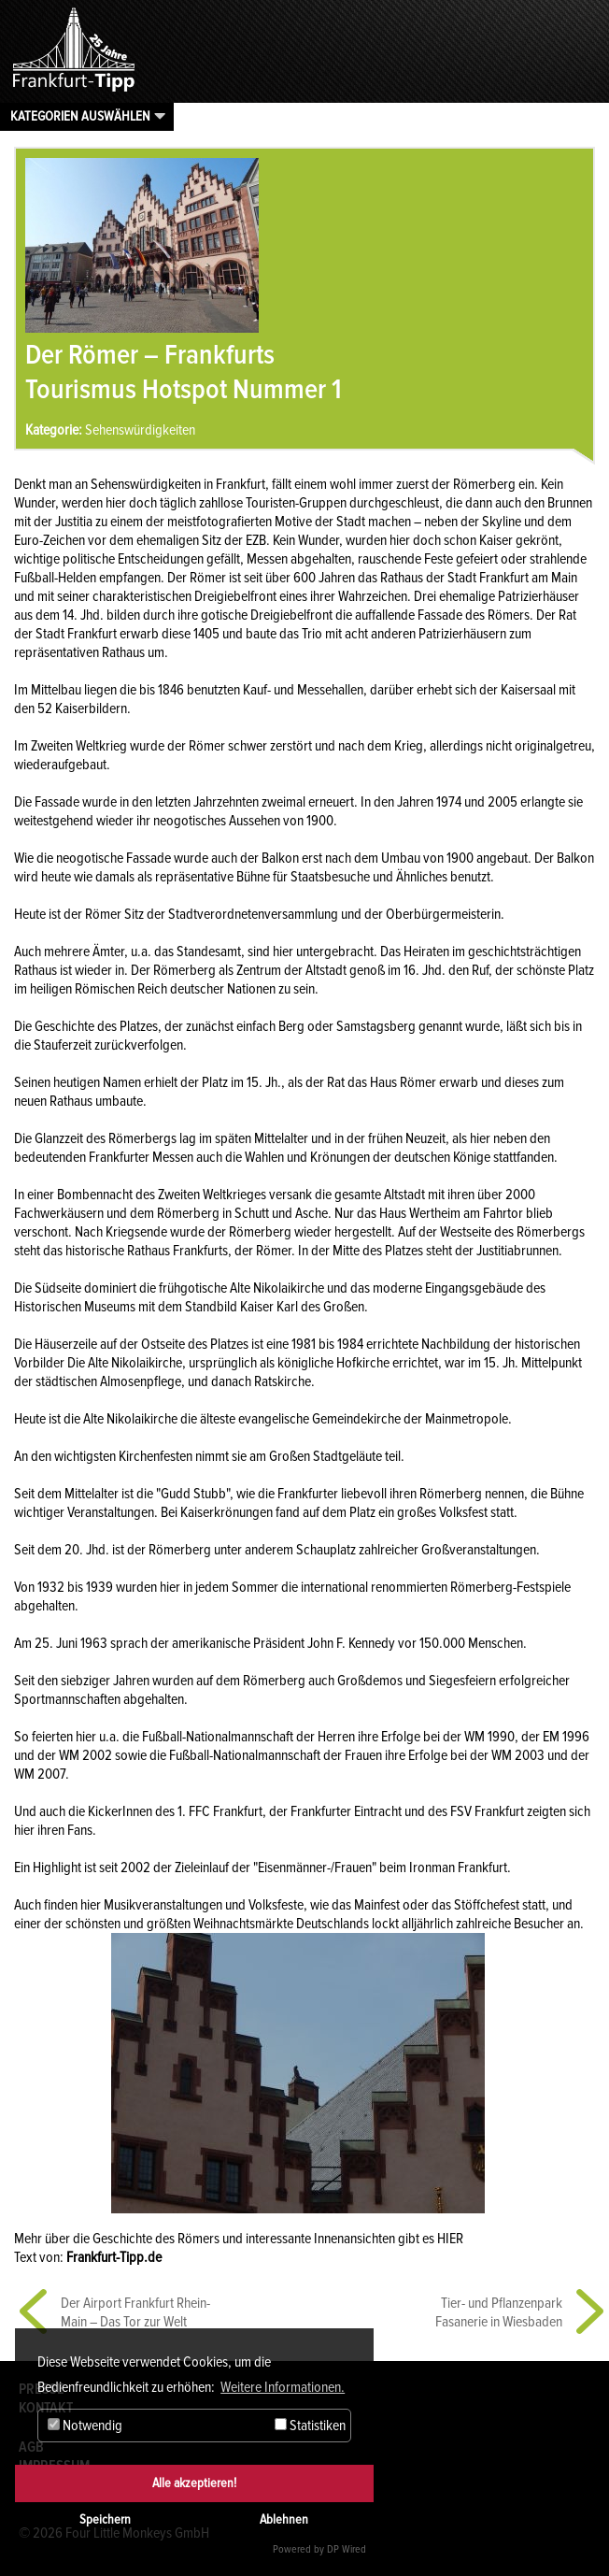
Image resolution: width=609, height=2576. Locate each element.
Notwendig (85, 2425)
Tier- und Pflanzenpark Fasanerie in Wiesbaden (498, 2312)
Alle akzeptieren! (194, 2483)
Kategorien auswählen (80, 115)
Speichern (105, 2519)
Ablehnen (284, 2519)
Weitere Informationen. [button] (282, 2387)
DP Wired (346, 2549)
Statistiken (310, 2425)
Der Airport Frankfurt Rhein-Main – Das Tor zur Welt (135, 2312)
